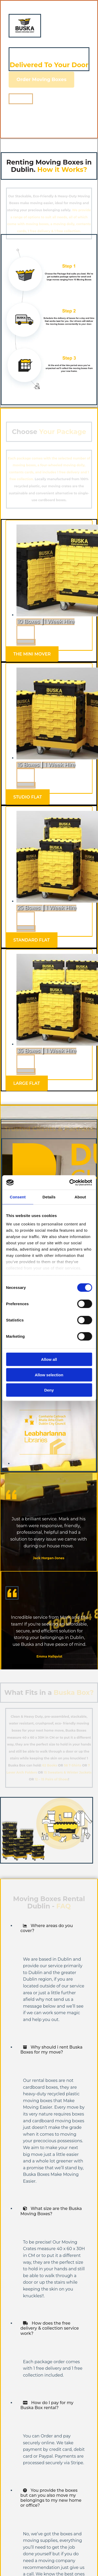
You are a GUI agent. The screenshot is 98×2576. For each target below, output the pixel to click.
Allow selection (49, 1374)
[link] (25, 1926)
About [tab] (80, 1197)
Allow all (49, 1359)
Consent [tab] (18, 1197)
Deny (49, 1390)
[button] (41, 80)
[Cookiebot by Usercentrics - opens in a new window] (70, 1182)
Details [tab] (49, 1197)
